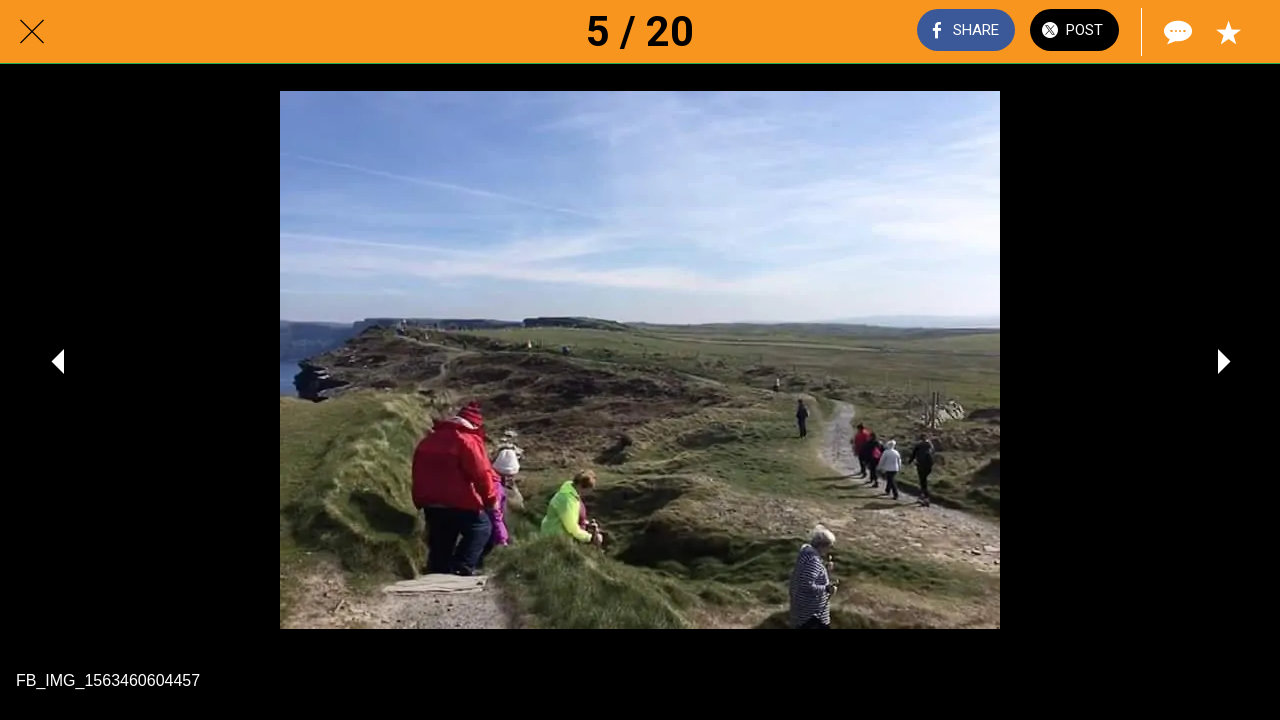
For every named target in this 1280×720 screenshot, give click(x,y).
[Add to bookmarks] (1228, 32)
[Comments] (1176, 32)
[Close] (32, 32)
